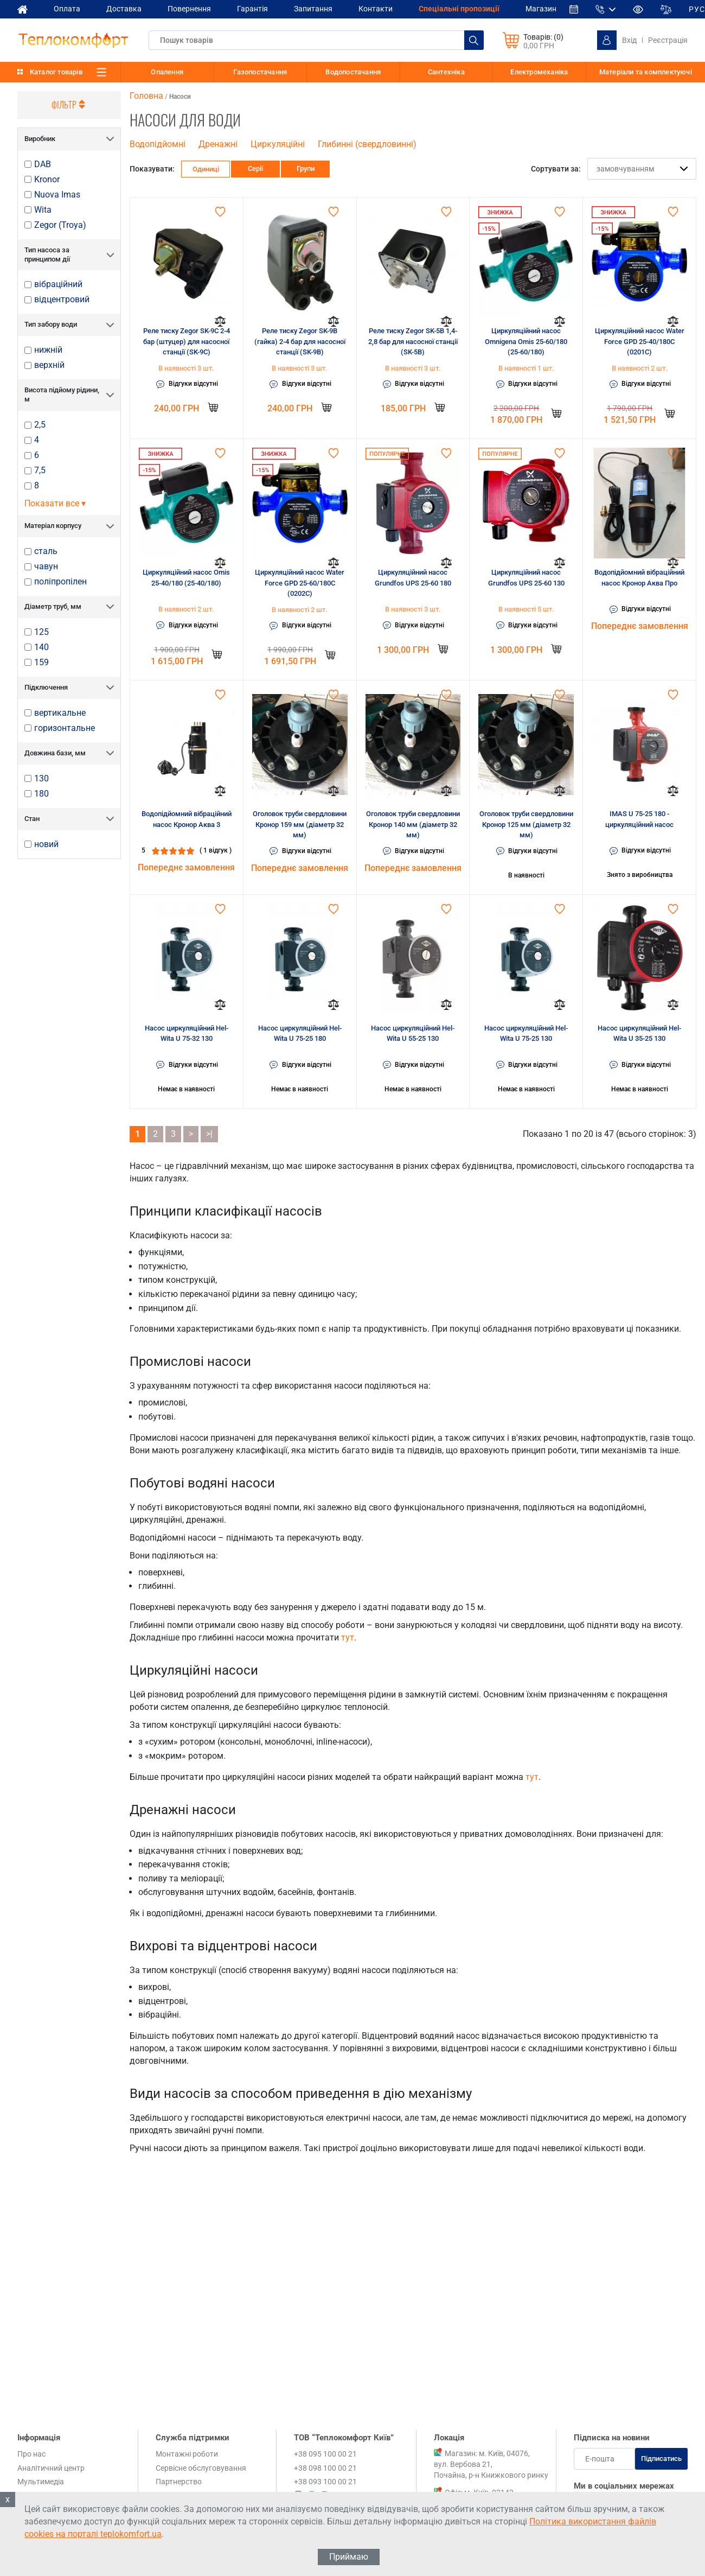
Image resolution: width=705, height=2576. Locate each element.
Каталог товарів (56, 72)
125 (41, 632)
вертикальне (60, 713)
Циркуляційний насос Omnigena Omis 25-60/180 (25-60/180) (526, 341)
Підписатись (661, 2458)
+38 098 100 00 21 (325, 2468)
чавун (46, 566)
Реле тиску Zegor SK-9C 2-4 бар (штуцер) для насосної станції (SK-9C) (186, 341)
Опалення (167, 72)
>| (209, 1134)
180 (41, 794)
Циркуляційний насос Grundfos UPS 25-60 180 (413, 577)
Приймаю (348, 2557)
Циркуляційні (278, 144)
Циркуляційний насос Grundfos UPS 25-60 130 (526, 577)
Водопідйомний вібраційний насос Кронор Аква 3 (187, 819)
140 (41, 647)
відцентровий (61, 299)
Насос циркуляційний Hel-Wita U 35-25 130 (639, 1033)
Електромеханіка (539, 72)
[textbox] (316, 40)
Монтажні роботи (187, 2454)
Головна (146, 96)
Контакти (375, 8)
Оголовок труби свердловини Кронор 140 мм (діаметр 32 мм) (413, 824)
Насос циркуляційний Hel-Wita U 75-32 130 (186, 1033)
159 (41, 662)
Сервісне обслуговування (201, 2468)
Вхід (629, 40)
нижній (48, 350)
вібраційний (58, 284)
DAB (42, 164)
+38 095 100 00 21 (325, 2454)
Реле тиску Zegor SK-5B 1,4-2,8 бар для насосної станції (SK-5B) (413, 341)
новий (46, 844)
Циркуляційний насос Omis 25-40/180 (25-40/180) (186, 577)
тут (347, 1637)
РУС (697, 9)
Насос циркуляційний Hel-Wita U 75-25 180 (300, 1033)
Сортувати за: (556, 168)
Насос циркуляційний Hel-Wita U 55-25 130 (412, 1033)
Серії (255, 168)
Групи (306, 168)
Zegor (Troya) (60, 225)
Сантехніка (446, 72)
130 (41, 778)
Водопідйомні (157, 144)
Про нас (31, 2454)
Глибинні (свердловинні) (367, 144)
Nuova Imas (57, 194)
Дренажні (218, 144)
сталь (45, 551)
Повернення (189, 8)
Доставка (124, 8)
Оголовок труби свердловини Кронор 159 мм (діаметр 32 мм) (300, 824)
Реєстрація (668, 40)
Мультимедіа (40, 2481)
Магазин (540, 8)
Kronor (47, 179)
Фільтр (69, 105)
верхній (49, 365)
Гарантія (252, 8)
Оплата (67, 8)
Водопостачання (353, 72)
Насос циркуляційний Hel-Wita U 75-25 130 (526, 1033)
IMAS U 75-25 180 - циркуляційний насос (639, 819)
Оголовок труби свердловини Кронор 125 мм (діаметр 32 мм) (526, 824)
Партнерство (179, 2481)
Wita (43, 210)
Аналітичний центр (51, 2468)
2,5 (40, 425)
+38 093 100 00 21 (325, 2481)
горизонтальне (64, 728)
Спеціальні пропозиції (459, 8)
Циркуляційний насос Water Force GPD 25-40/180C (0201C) (639, 341)
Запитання (313, 8)
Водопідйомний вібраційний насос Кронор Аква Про (639, 577)
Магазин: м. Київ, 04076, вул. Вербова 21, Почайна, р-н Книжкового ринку (491, 2464)
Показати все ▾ (55, 503)
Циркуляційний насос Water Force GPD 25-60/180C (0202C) (299, 582)
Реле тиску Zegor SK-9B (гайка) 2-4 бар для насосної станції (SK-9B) (299, 341)
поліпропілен (60, 581)
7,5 (40, 470)
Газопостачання (260, 72)
